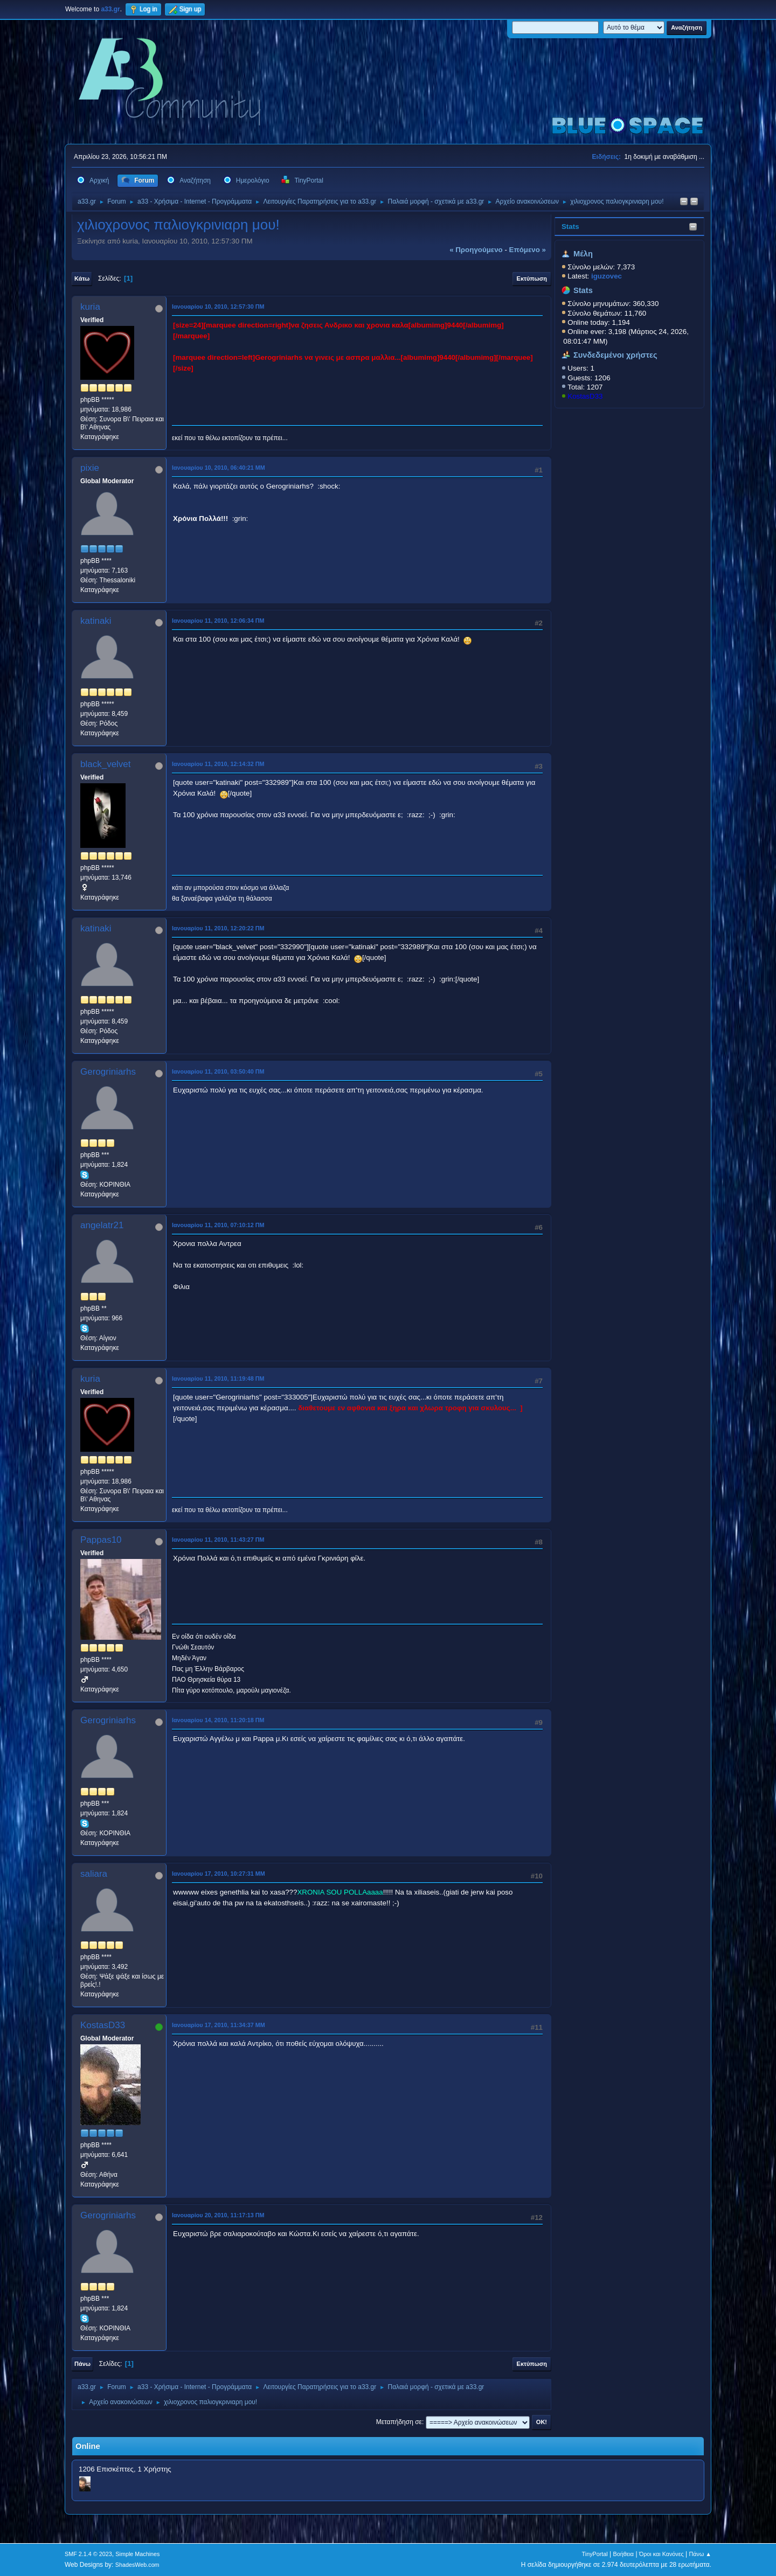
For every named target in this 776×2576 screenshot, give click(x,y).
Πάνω (82, 2364)
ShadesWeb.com (137, 2564)
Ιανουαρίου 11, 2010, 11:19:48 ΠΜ (218, 1378)
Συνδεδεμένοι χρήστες (615, 355)
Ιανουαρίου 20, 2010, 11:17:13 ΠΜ (218, 2215)
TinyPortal (595, 2554)
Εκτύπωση (532, 278)
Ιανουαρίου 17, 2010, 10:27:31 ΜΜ (218, 1873)
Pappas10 (101, 1540)
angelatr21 (101, 1225)
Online (87, 2446)
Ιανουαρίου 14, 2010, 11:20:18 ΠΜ (218, 1720)
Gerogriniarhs (108, 1072)
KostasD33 (584, 396)
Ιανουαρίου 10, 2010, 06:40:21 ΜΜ (218, 467)
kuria (90, 307)
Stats (570, 226)
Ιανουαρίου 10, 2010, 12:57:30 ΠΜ (218, 306)
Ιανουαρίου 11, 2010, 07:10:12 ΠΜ (218, 1225)
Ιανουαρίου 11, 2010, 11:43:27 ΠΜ (218, 1539)
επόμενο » (527, 250)
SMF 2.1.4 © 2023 (88, 2554)
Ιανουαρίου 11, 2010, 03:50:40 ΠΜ (218, 1071)
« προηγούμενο (476, 250)
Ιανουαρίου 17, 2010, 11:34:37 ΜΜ (218, 2025)
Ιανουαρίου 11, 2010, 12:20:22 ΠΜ (218, 928)
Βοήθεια (623, 2554)
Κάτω (81, 278)
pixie (89, 468)
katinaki (96, 621)
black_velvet (105, 764)
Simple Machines (137, 2554)
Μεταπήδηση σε (399, 2422)
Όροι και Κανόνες (661, 2554)
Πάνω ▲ (700, 2554)
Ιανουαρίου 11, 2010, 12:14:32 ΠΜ (218, 764)
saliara (93, 1874)
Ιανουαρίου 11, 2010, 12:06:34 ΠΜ (218, 620)
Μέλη (583, 253)
